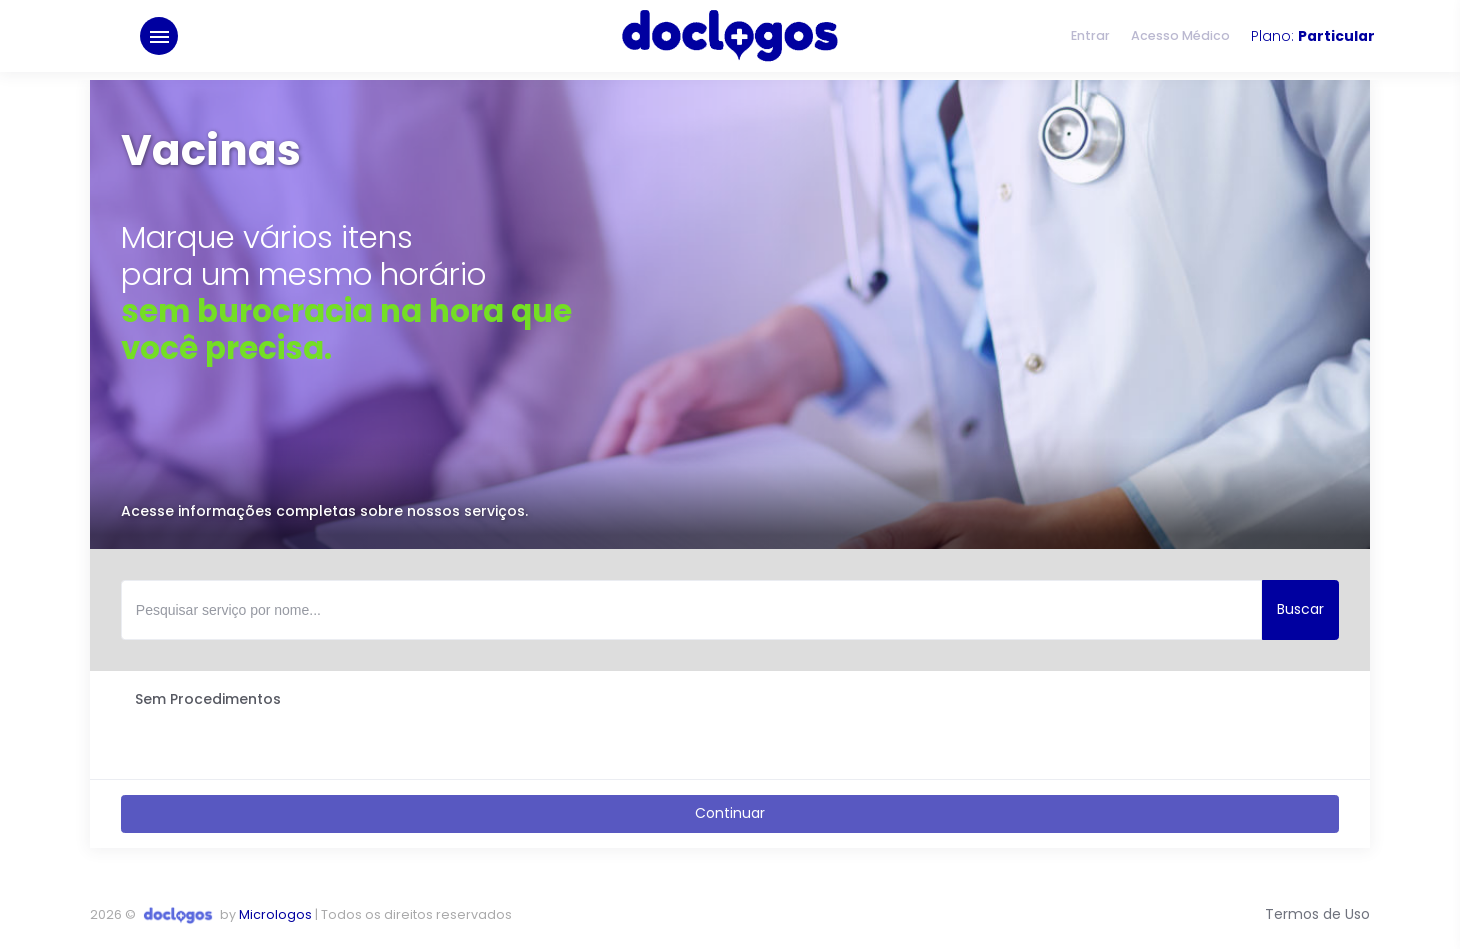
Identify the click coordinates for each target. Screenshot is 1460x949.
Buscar (1300, 609)
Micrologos (275, 914)
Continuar (730, 813)
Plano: (1313, 40)
